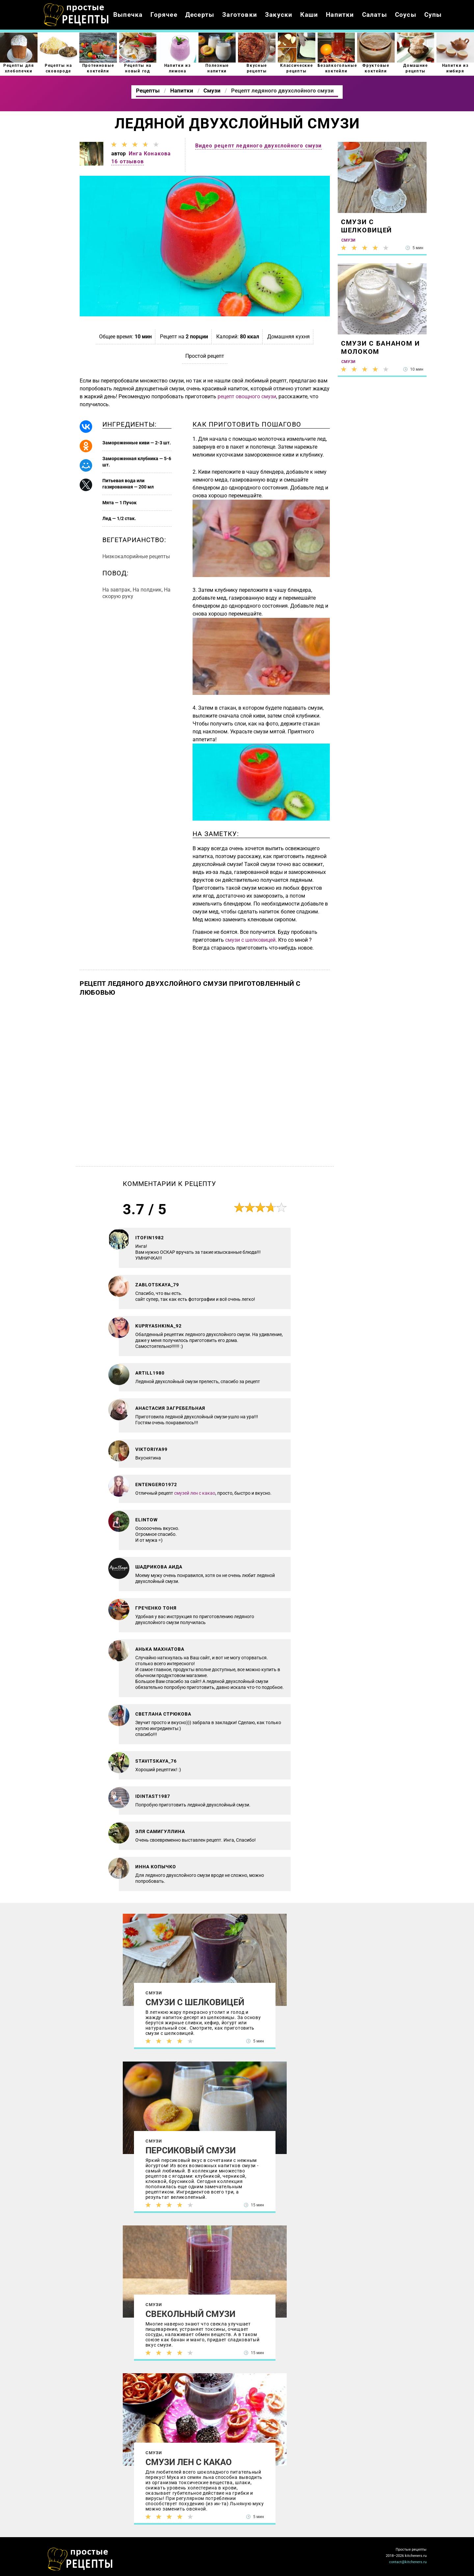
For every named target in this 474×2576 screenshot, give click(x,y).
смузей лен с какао (194, 1493)
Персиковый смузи (190, 2150)
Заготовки (239, 14)
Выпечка (128, 14)
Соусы (405, 14)
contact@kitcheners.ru (408, 2562)
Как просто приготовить (80, 2559)
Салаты (374, 14)
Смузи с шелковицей (194, 2002)
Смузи (153, 1992)
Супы (433, 14)
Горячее (163, 14)
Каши (309, 14)
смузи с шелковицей (250, 940)
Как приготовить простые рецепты (76, 14)
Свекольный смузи (190, 2314)
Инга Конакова (150, 153)
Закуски (278, 14)
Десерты (199, 14)
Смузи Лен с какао (188, 2462)
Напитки (340, 14)
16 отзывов (127, 161)
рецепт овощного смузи (247, 396)
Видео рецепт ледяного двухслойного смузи (258, 146)
